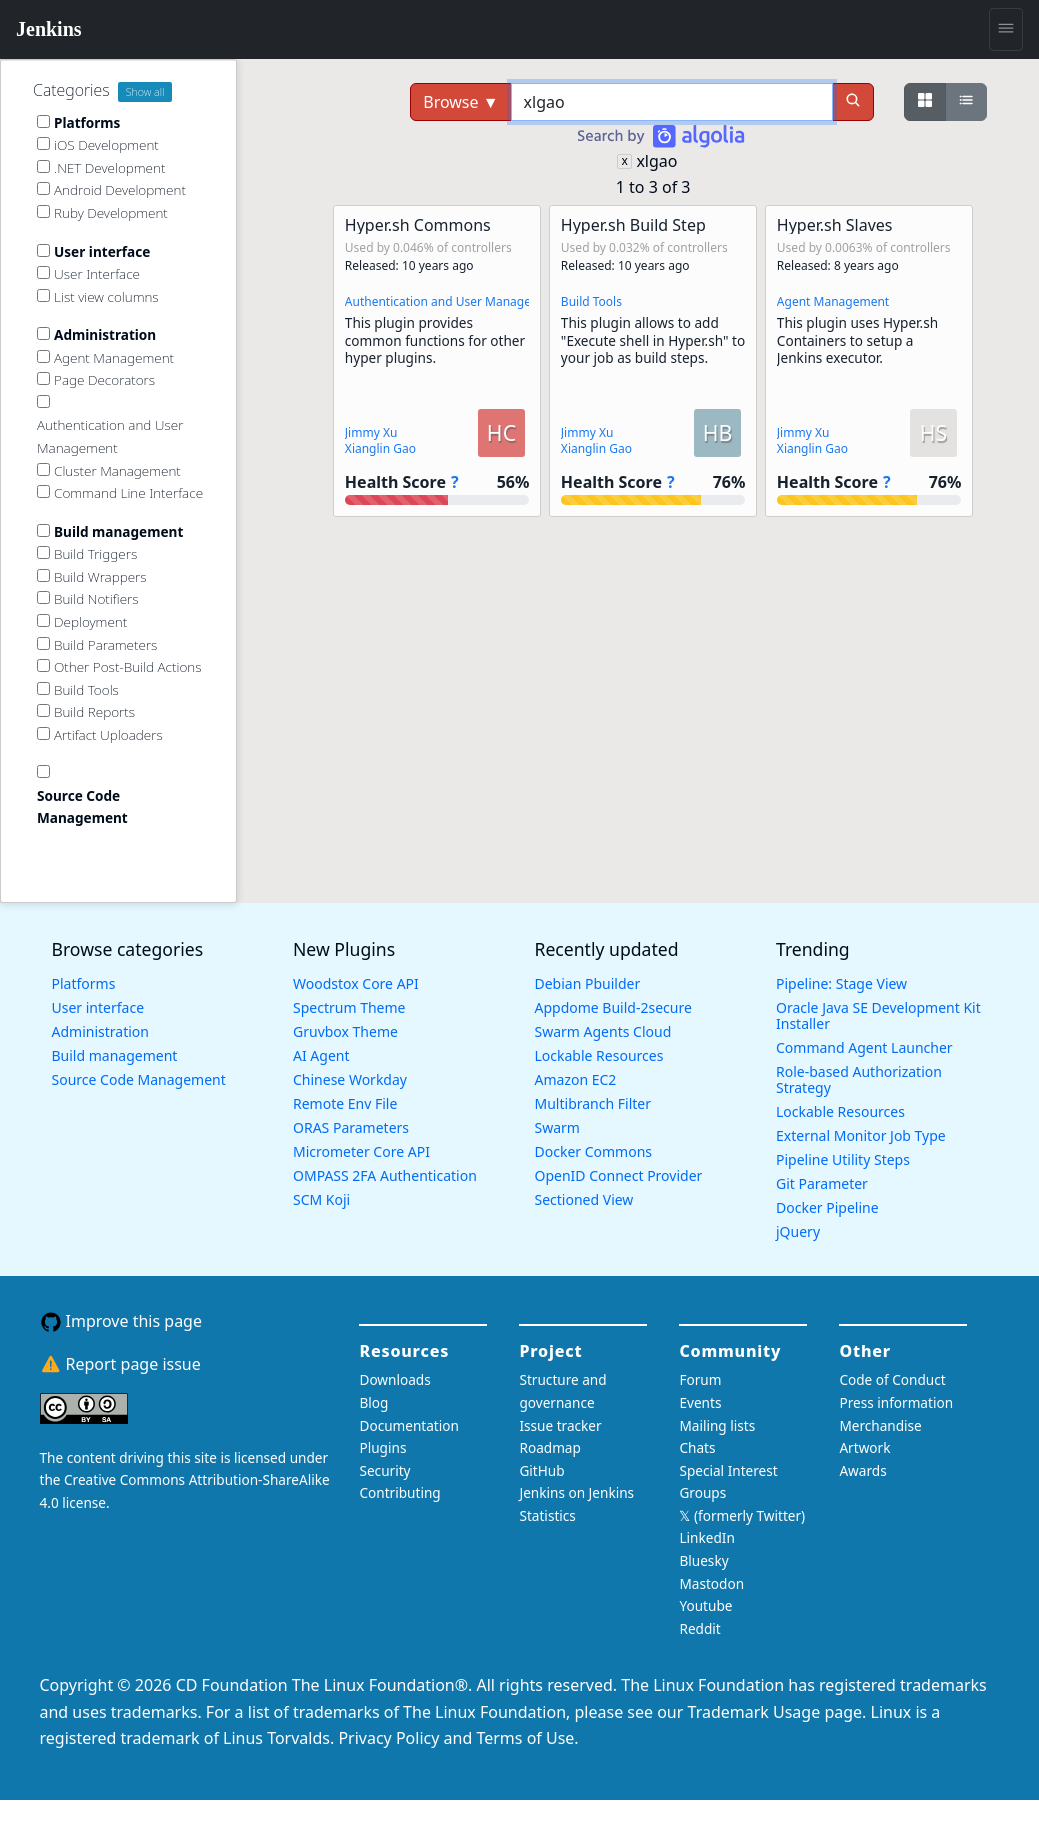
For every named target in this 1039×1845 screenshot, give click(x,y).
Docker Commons (594, 1151)
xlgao (656, 161)
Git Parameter (822, 1183)
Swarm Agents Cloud (603, 1031)
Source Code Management (139, 1079)
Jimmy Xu (371, 432)
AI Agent (321, 1055)
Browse (460, 102)
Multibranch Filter (593, 1103)
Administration (100, 1031)
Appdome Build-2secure (613, 1007)
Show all (145, 92)
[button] (437, 361)
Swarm (557, 1127)
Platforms (84, 983)
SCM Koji (321, 1199)
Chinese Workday (350, 1079)
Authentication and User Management (453, 301)
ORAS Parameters (351, 1127)
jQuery (798, 1231)
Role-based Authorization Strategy (859, 1079)
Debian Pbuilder (588, 983)
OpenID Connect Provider (619, 1175)
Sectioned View (584, 1199)
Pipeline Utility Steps (843, 1159)
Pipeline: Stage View (841, 983)
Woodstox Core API (356, 983)
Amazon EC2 (576, 1079)
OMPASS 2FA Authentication (385, 1175)
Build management (115, 1055)
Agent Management (833, 301)
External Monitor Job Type (861, 1135)
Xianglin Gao (380, 448)
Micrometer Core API (361, 1151)
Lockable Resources (599, 1055)
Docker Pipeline (827, 1207)
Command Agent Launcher (864, 1047)
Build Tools (591, 301)
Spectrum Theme (349, 1007)
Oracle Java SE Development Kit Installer (878, 1015)
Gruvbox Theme (345, 1031)
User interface (98, 1007)
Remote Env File (345, 1103)
